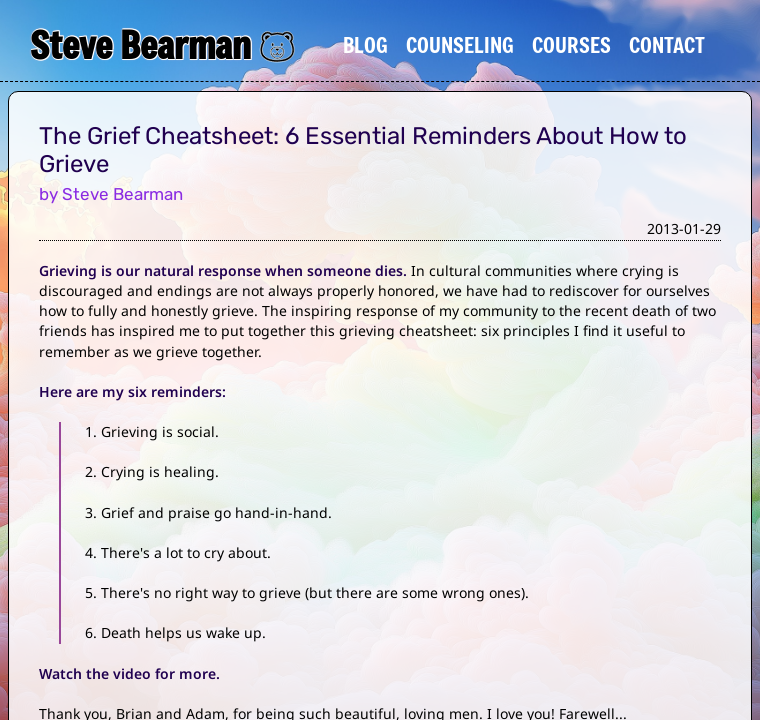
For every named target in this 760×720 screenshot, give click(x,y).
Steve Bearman (140, 45)
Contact (667, 45)
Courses (571, 45)
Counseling (460, 45)
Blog (365, 45)
